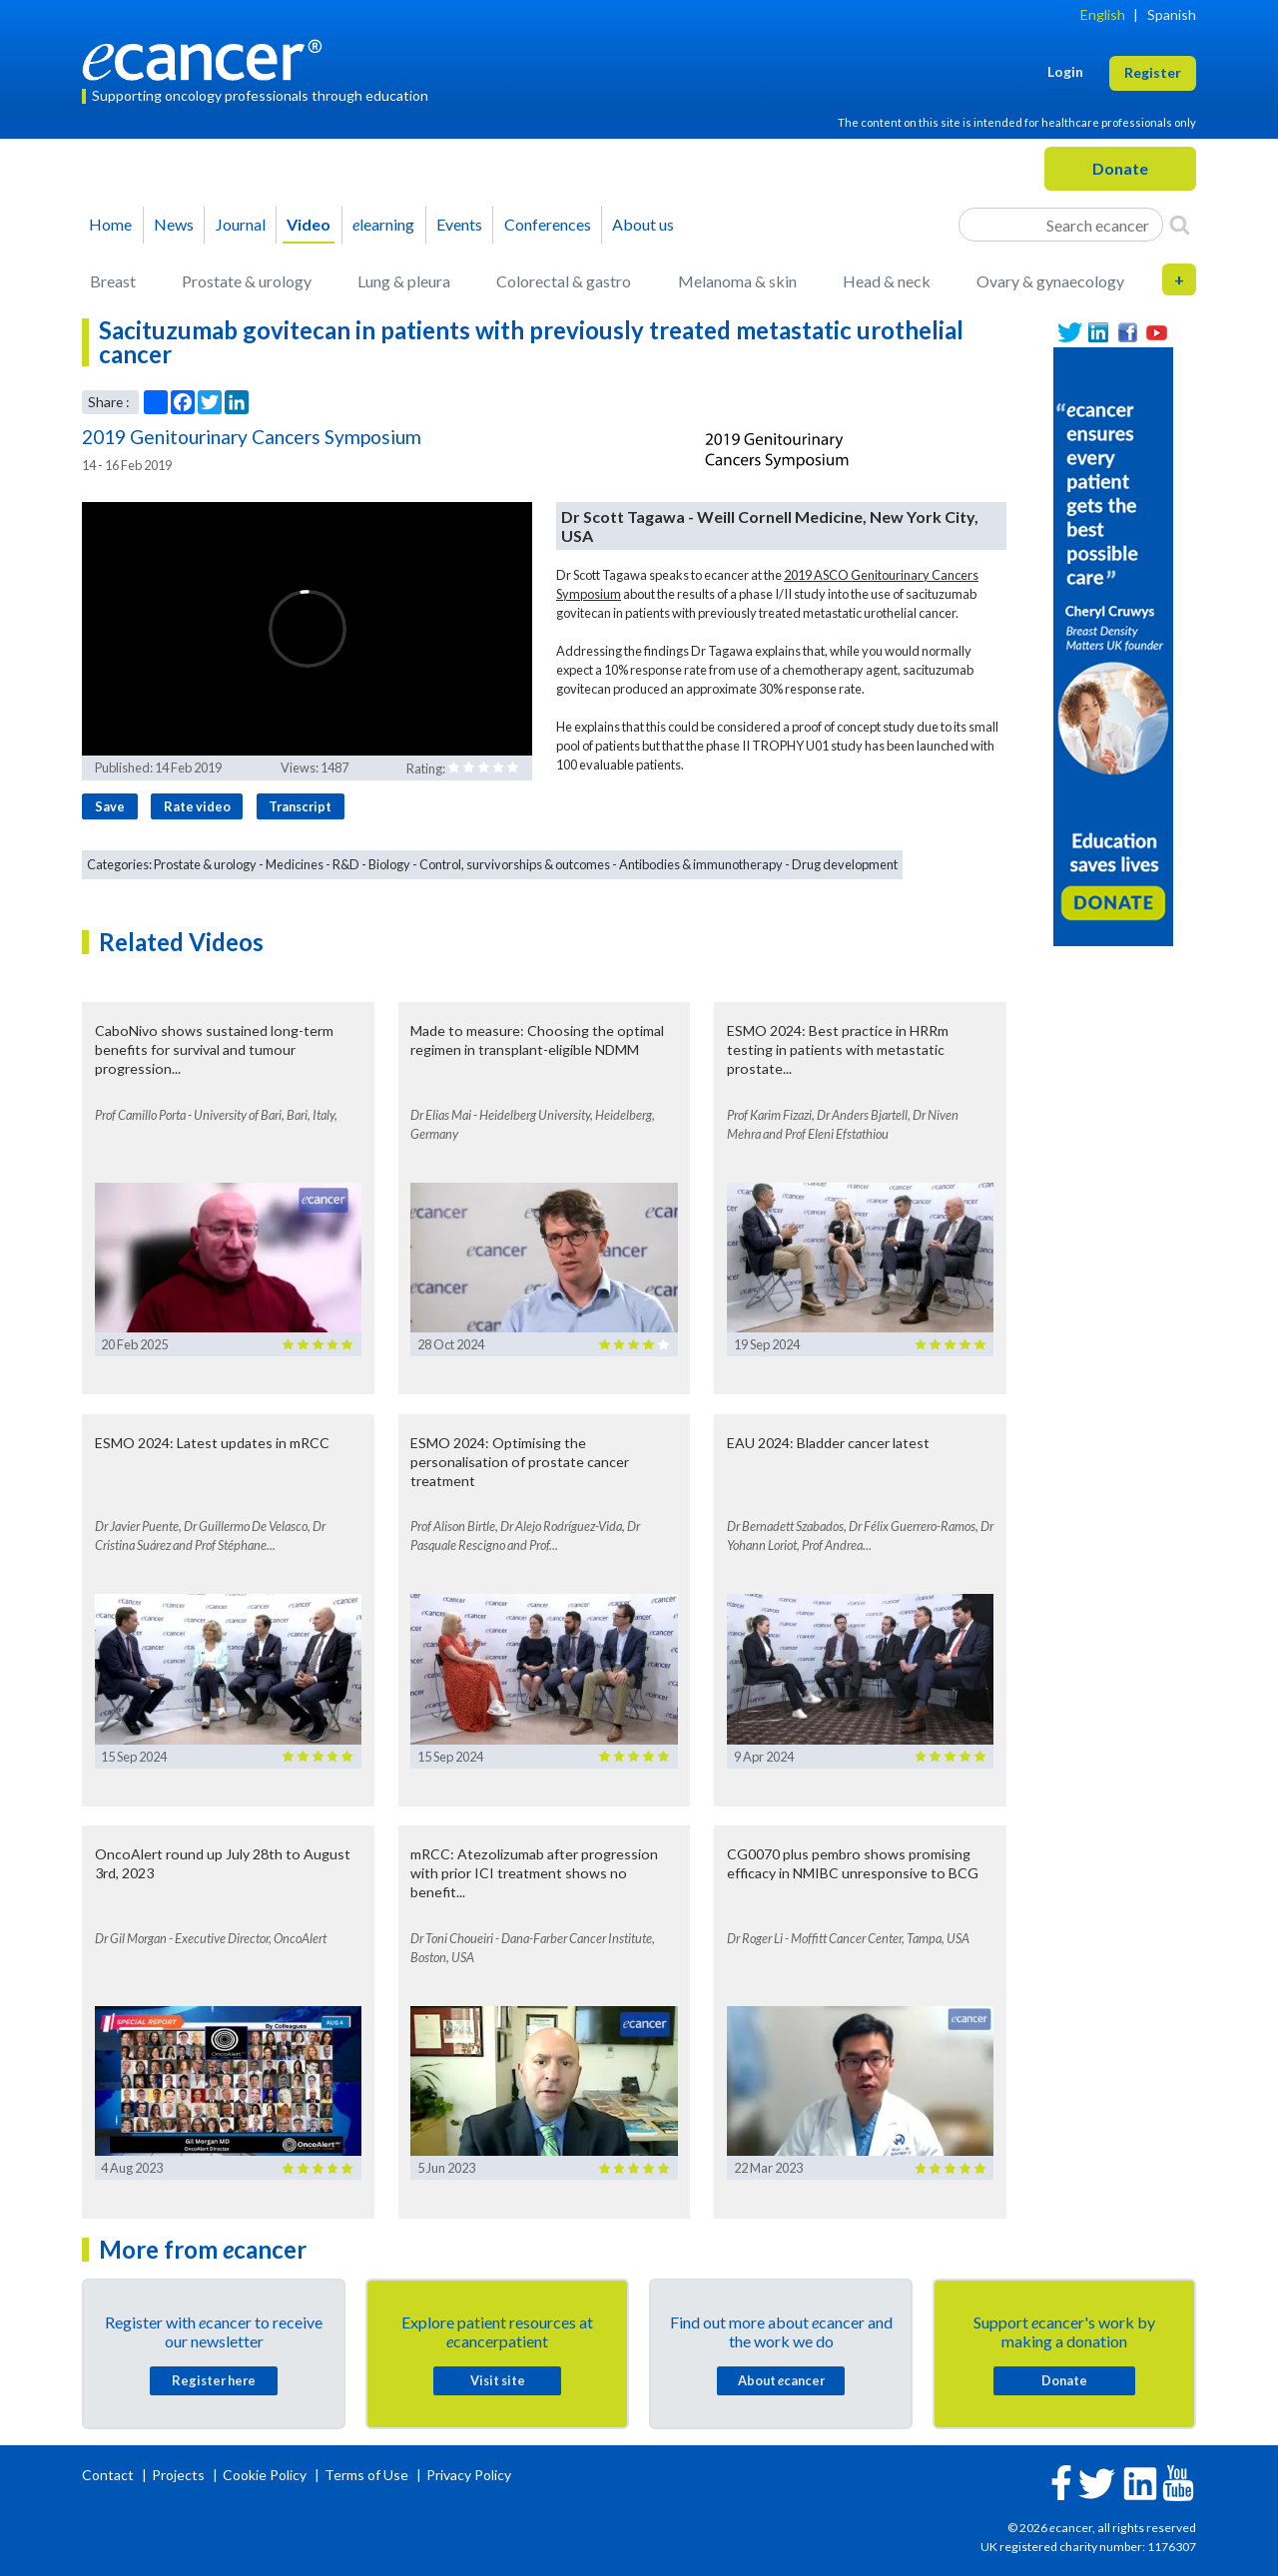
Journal (241, 224)
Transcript (300, 806)
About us (643, 224)
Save (110, 806)
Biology (389, 864)
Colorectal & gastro (563, 280)
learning (383, 224)
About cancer (781, 2380)
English (1102, 14)
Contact (109, 2474)
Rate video (197, 806)
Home (110, 224)
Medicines (294, 864)
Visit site (497, 2380)
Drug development (845, 864)
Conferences (547, 224)
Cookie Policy (265, 2474)
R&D (345, 864)
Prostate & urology (247, 280)
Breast (113, 280)
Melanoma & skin (737, 280)
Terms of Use (366, 2474)
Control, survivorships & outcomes (514, 864)
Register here (214, 2380)
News (174, 224)
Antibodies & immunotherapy (701, 864)
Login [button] (1065, 71)
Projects (180, 2474)
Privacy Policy (468, 2474)
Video (308, 224)
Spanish (1171, 14)
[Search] (1179, 225)
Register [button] (1152, 72)
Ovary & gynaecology (1050, 280)
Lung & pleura (403, 280)
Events (459, 224)
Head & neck (887, 280)
